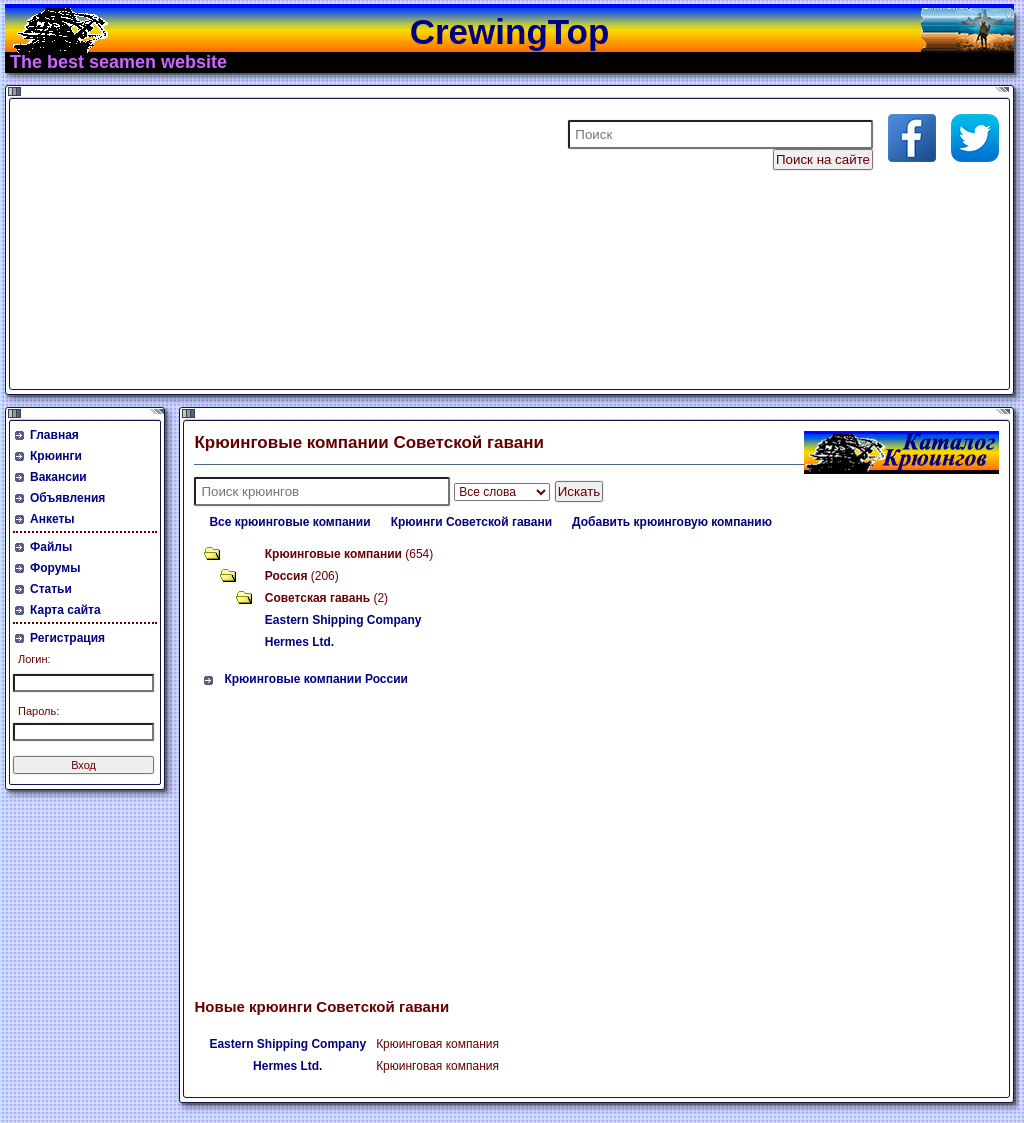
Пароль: (38, 711)
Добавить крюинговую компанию (672, 522)
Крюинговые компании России (315, 679)
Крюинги (56, 456)
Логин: (34, 659)
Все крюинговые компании (289, 522)
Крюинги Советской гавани (471, 522)
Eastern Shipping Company (343, 620)
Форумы (55, 568)
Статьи (51, 589)
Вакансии (58, 477)
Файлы (51, 547)
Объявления (67, 498)
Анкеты (52, 519)
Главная (54, 435)
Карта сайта (65, 610)
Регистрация (67, 638)
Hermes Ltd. (299, 642)
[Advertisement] (254, 244)
